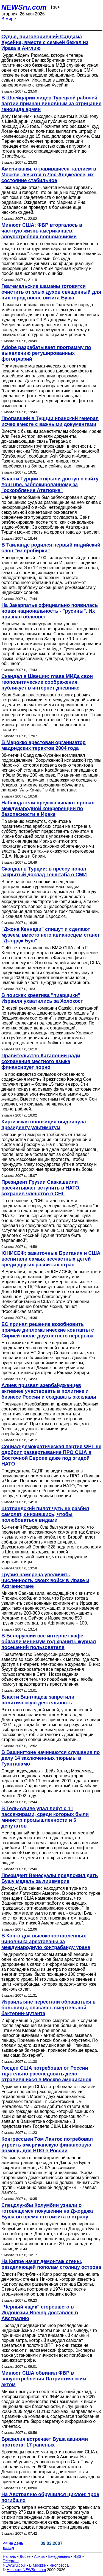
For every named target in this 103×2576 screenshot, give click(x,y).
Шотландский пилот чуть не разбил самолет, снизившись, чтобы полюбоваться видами (45, 1514)
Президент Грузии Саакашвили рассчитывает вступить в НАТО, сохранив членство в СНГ (40, 1187)
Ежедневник (59, 2556)
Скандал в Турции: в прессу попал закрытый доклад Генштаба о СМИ (44, 871)
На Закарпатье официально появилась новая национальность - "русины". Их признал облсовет (49, 611)
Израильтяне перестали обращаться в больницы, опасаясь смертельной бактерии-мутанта (48, 2007)
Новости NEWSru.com (26, 2569)
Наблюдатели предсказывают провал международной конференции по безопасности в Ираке (47, 808)
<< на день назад (13, 2545)
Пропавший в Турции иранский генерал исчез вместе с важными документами (50, 421)
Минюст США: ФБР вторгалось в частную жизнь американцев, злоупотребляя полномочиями (41, 230)
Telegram (11, 2561)
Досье (25, 2556)
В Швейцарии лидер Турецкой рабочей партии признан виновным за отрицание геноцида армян (51, 103)
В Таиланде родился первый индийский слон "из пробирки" (50, 547)
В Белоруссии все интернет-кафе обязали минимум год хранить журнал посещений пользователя (48, 1641)
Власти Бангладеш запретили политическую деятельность (37, 1699)
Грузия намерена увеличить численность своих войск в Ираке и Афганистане (45, 1580)
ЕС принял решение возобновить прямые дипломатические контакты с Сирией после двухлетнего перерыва (47, 1330)
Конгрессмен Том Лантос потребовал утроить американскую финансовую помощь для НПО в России (47, 2144)
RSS (77, 2556)
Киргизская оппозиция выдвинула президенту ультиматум (43, 1124)
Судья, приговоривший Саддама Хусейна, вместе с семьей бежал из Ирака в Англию (44, 42)
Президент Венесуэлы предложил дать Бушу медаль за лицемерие (49, 1878)
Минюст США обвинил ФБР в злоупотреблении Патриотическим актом (43, 2378)
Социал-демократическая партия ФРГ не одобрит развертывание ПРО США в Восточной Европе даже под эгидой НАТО (51, 1455)
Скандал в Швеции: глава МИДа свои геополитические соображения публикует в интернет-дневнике (47, 682)
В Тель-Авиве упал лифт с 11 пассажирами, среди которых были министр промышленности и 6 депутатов (45, 1817)
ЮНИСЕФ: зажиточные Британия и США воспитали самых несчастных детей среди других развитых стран (51, 1258)
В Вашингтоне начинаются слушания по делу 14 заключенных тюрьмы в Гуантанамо (50, 1758)
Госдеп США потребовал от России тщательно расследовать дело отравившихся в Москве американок (46, 2073)
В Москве (37, 2565)
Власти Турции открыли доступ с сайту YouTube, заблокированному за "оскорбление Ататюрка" (50, 484)
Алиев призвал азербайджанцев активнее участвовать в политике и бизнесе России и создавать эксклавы (48, 1391)
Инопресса (59, 2565)
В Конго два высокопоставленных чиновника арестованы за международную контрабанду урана (45, 1941)
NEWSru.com (24, 7)
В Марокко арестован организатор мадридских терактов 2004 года (43, 745)
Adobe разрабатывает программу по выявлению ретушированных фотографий (46, 353)
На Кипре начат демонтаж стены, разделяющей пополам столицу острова (51, 2264)
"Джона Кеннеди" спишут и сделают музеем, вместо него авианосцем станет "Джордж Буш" (50, 935)
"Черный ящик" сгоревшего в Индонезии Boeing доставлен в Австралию (39, 2312)
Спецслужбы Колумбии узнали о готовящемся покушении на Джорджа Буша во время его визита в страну (47, 2211)
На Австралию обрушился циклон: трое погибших (50, 2497)
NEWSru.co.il (14, 2565)
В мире (8, 19)
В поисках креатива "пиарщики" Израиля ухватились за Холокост (42, 998)
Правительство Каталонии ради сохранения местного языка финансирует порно (40, 1061)
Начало (9, 2556)
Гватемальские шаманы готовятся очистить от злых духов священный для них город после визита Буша (51, 292)
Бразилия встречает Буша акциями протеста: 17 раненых (44, 2442)
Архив (39, 2556)
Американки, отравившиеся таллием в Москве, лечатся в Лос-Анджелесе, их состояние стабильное (48, 174)
